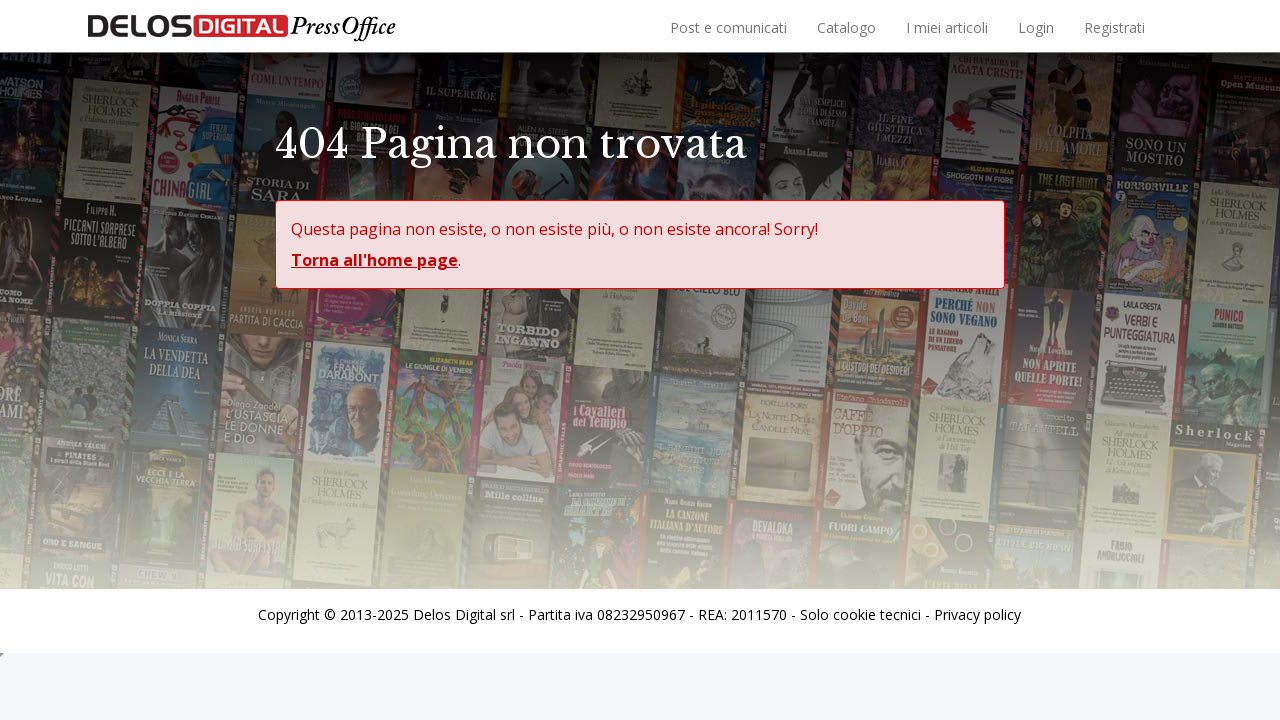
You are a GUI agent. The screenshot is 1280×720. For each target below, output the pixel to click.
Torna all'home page (374, 260)
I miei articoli (947, 27)
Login (1036, 27)
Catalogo (846, 27)
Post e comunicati (728, 27)
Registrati (1114, 27)
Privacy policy (977, 614)
